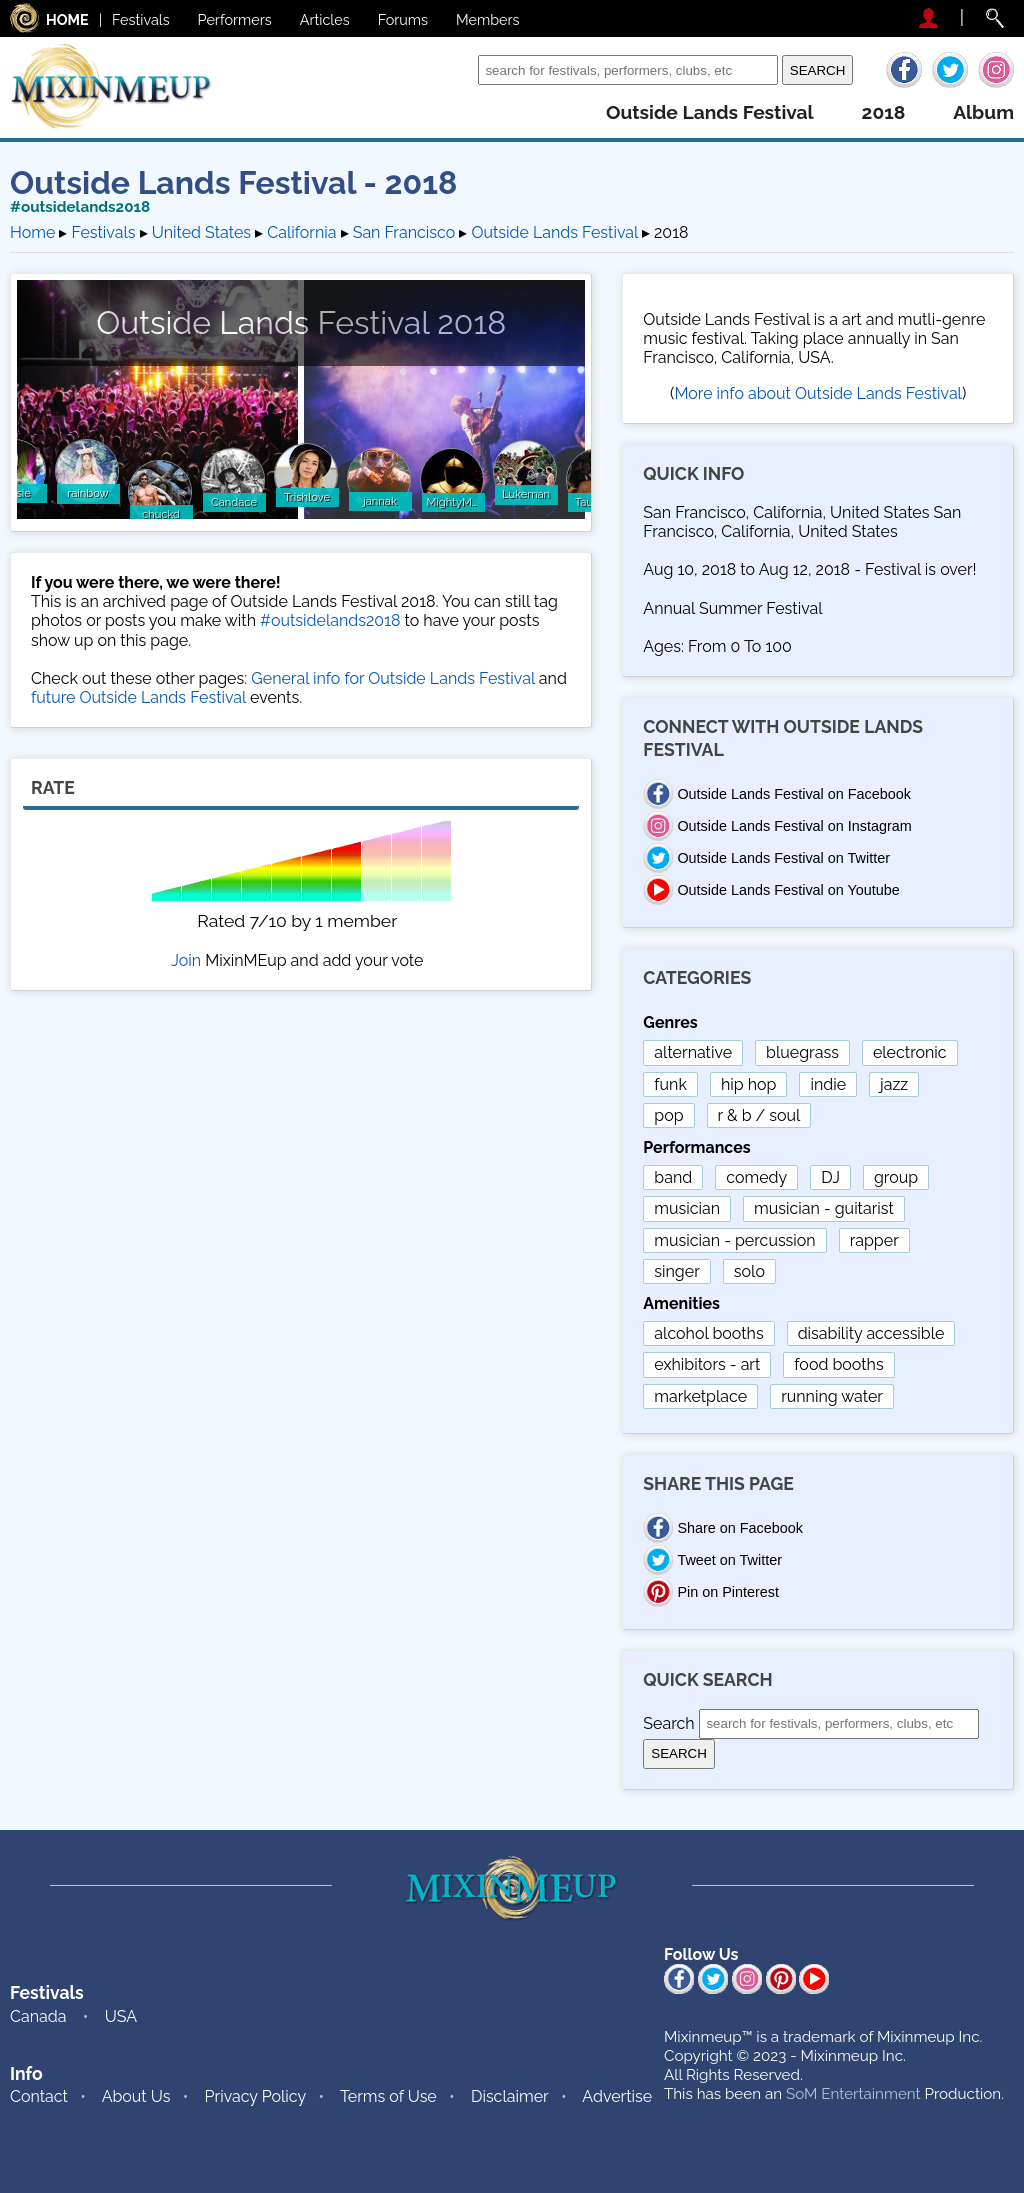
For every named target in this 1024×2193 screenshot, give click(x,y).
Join (186, 960)
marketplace (700, 1396)
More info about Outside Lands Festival (818, 393)
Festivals (141, 19)
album (983, 112)
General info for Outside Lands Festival (392, 678)
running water (832, 1396)
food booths (838, 1364)
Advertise (617, 2096)
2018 (884, 112)
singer (676, 1271)
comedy (756, 1177)
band (673, 1177)
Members (488, 19)
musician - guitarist (824, 1208)
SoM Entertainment (853, 2094)
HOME (67, 19)
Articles (325, 19)
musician (687, 1208)
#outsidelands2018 (80, 207)
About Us (136, 2096)
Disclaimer (510, 2096)
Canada (38, 2016)
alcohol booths (708, 1333)
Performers (235, 19)
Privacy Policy (256, 2096)
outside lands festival (710, 112)
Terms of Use (388, 2096)
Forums (403, 19)
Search (447, 69)
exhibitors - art (707, 1364)
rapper (874, 1240)
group (896, 1177)
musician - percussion (734, 1240)
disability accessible (871, 1333)
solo (749, 1271)
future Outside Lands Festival (138, 697)
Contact (39, 2096)
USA (121, 2016)
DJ (830, 1177)
